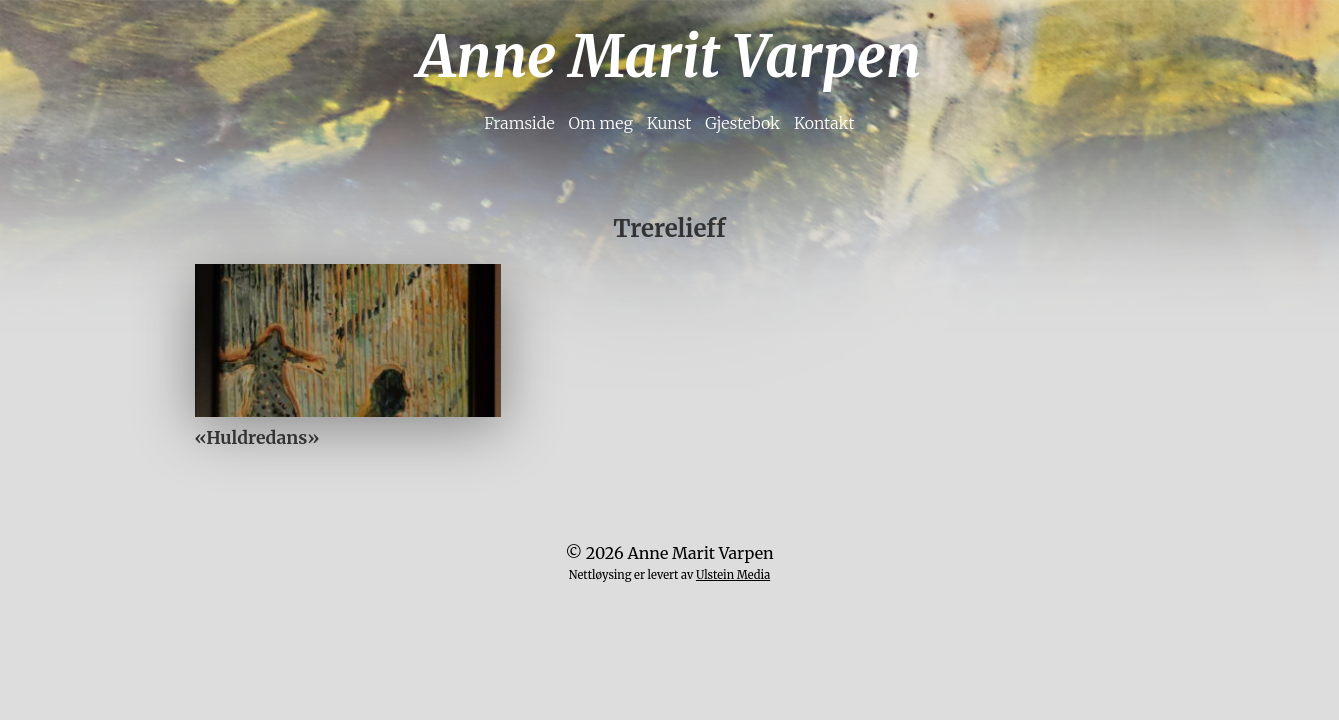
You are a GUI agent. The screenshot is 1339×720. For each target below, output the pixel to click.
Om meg (600, 123)
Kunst (669, 123)
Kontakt (824, 123)
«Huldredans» (257, 438)
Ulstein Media (733, 575)
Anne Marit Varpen (670, 56)
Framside (519, 123)
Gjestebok (742, 123)
